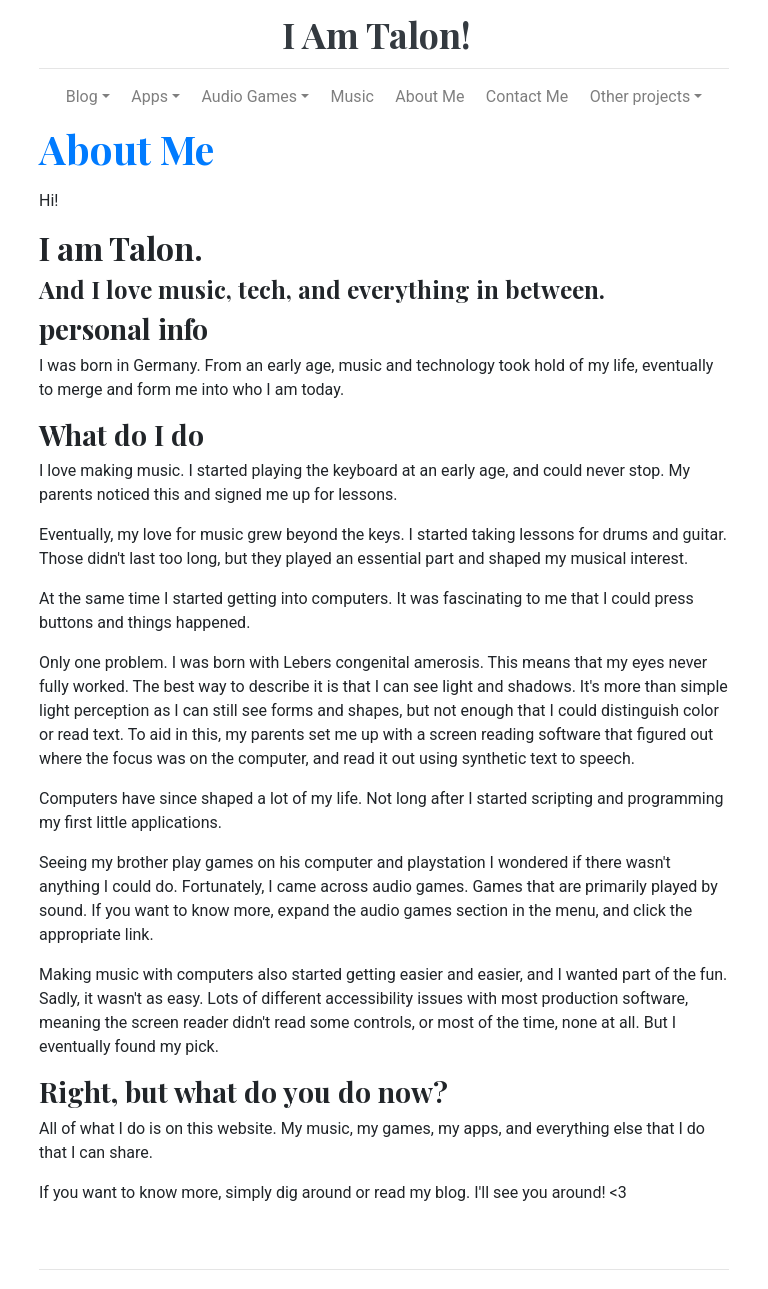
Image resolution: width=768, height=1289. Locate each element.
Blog (82, 96)
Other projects (640, 96)
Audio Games (249, 96)
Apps (149, 96)
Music (352, 96)
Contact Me (527, 96)
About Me (429, 96)
